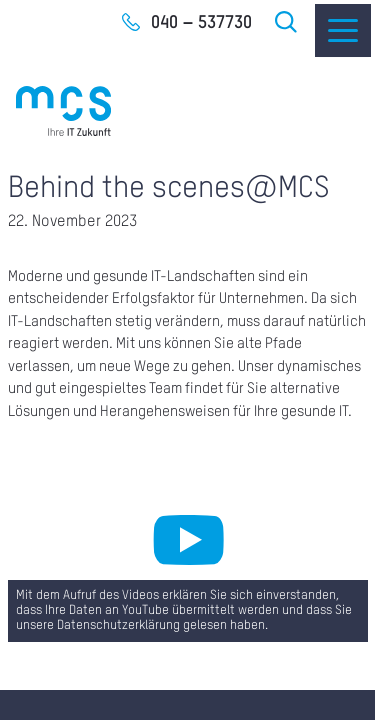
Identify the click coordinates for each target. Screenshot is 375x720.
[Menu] (343, 30)
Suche (287, 22)
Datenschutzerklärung (118, 626)
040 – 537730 (201, 23)
